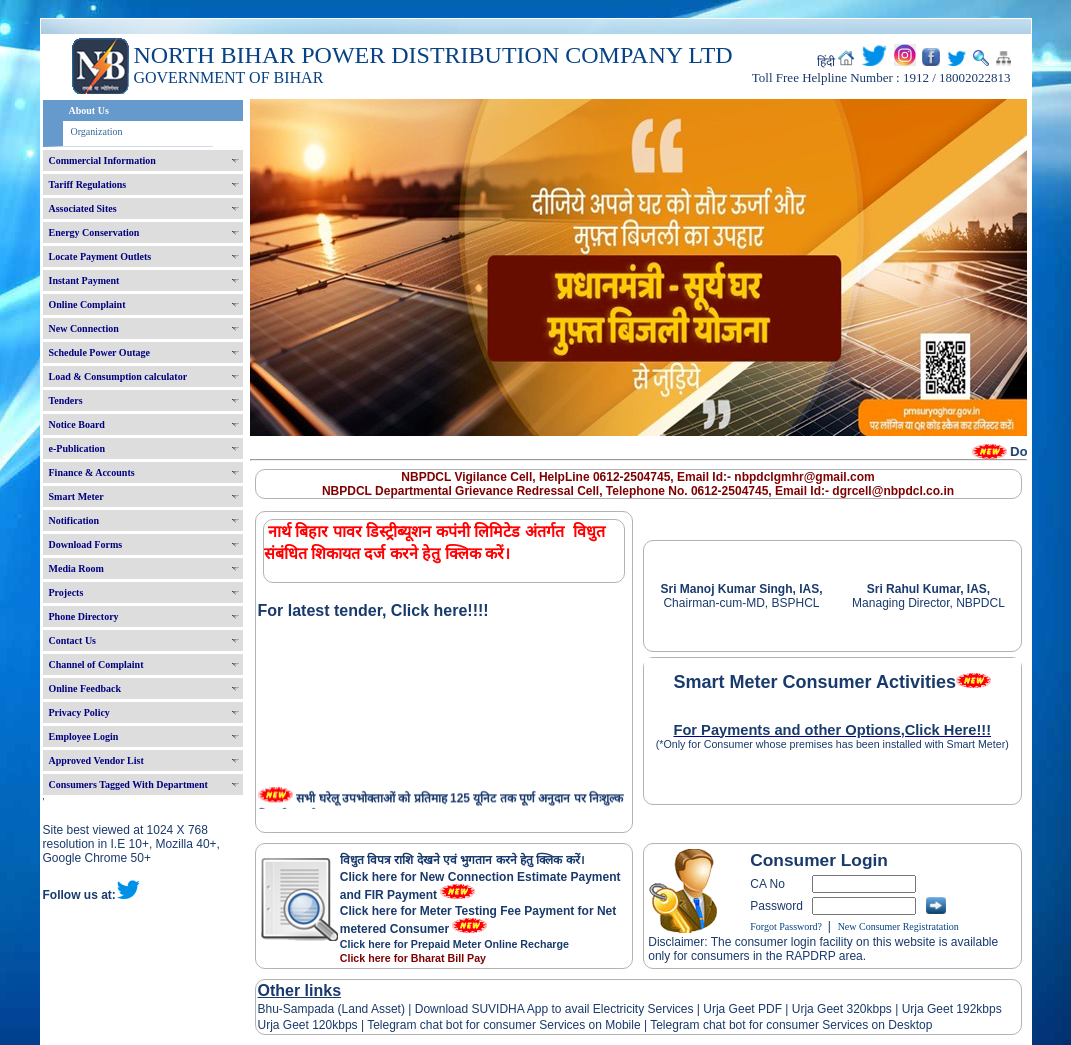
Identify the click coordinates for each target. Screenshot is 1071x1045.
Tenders (66, 400)
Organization (97, 131)
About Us (89, 110)
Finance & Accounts (92, 472)
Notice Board (77, 424)
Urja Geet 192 (937, 1009)
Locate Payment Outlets (100, 256)
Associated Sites (83, 208)
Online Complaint (87, 304)
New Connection (84, 328)
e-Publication (77, 448)
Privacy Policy (79, 712)
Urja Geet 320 (829, 1009)
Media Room (76, 568)
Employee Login (84, 736)
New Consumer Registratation (898, 926)
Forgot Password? (786, 926)
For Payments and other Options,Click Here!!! (832, 730)
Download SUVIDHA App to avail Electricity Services (553, 1009)
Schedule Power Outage (99, 352)
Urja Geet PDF (742, 1009)
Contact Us (73, 640)
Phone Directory (84, 616)
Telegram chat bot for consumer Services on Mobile (503, 1025)
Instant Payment (84, 280)
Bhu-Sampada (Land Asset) (331, 1009)
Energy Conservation (94, 232)
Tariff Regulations (88, 184)
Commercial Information (102, 160)
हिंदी (826, 62)
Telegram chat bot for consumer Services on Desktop (791, 1025)
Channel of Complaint (96, 664)
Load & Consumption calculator (118, 376)
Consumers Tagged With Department (128, 784)
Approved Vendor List (96, 760)
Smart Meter (76, 496)
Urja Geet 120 (295, 1025)
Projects (66, 592)
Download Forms (86, 544)
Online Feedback (85, 688)
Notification (74, 520)
